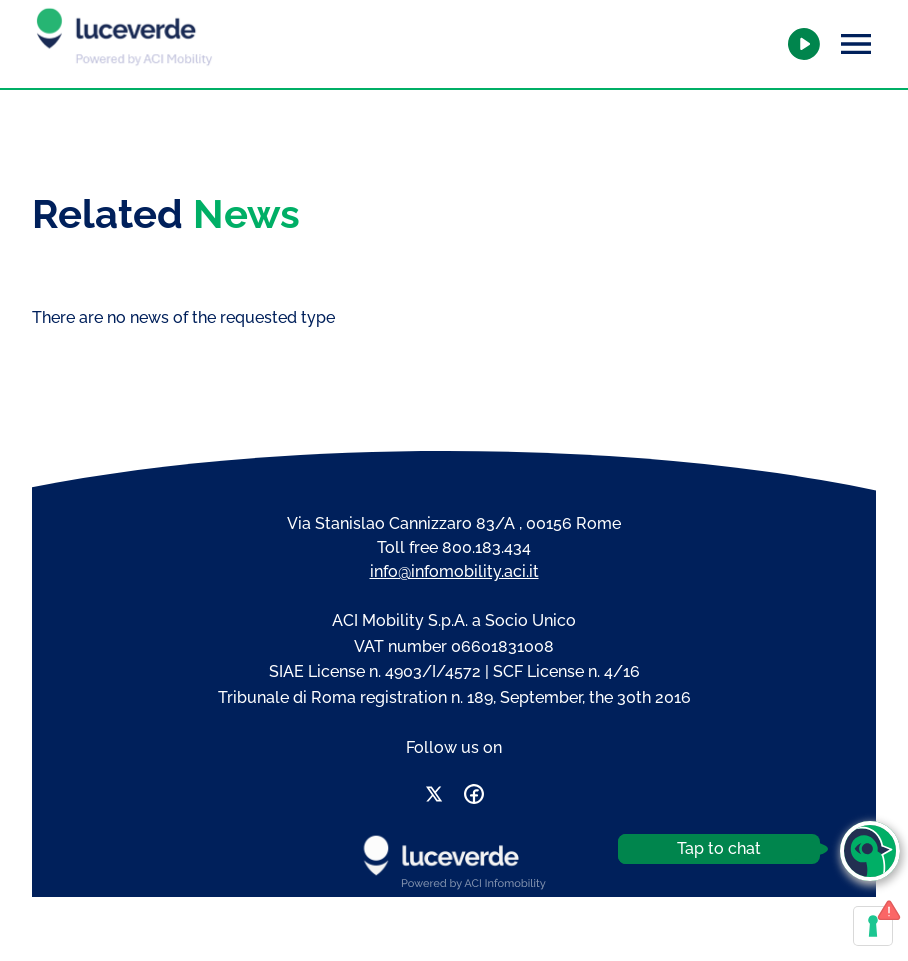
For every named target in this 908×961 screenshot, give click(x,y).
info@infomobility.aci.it (454, 571)
